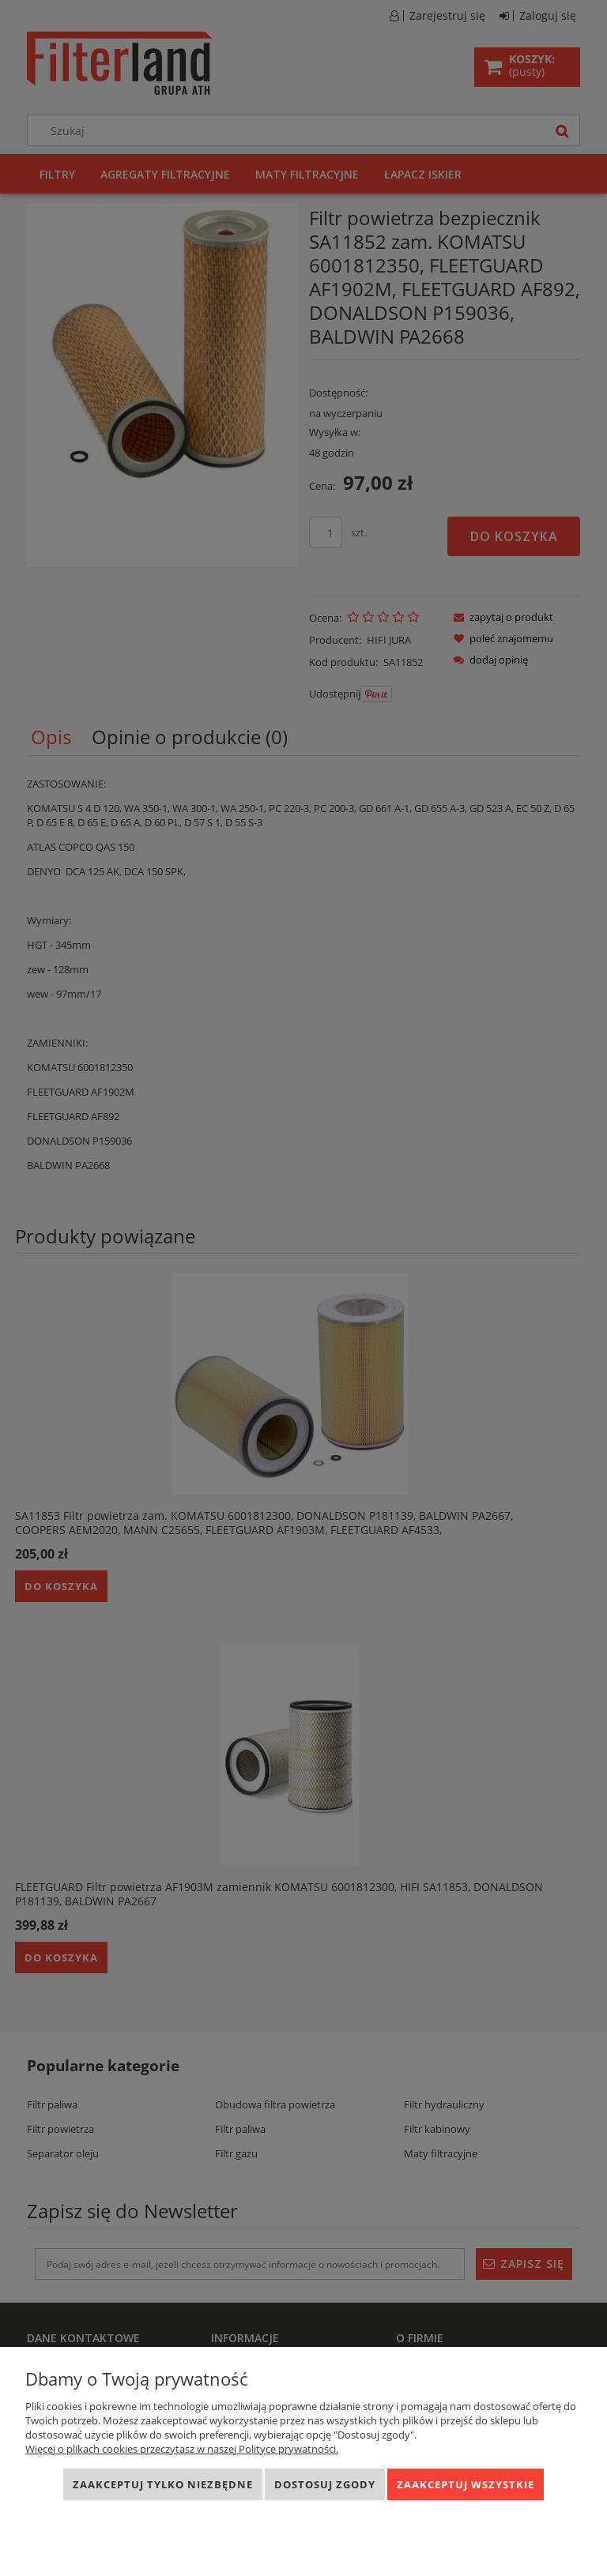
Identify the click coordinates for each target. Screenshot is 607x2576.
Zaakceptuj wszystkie (465, 2484)
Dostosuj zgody (324, 2484)
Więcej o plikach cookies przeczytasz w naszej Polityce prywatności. (181, 2449)
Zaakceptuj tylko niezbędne (163, 2484)
